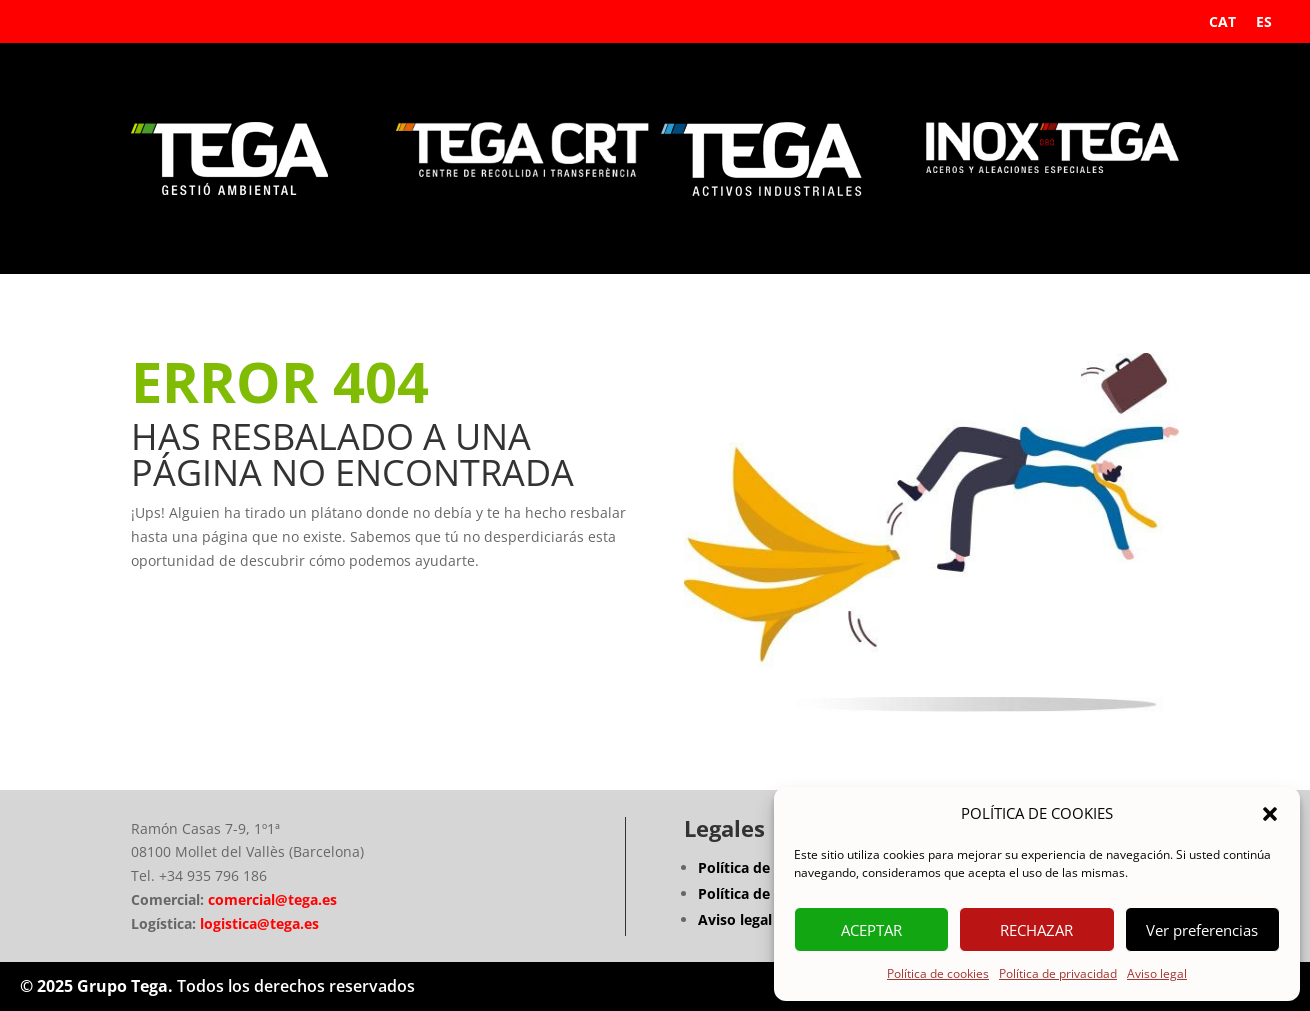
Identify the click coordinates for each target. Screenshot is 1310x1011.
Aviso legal (1157, 973)
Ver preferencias (1202, 930)
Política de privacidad (1058, 973)
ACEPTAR (871, 930)
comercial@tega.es (270, 899)
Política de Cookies (763, 893)
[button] (1270, 814)
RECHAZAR (1036, 930)
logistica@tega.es (259, 923)
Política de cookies (938, 973)
